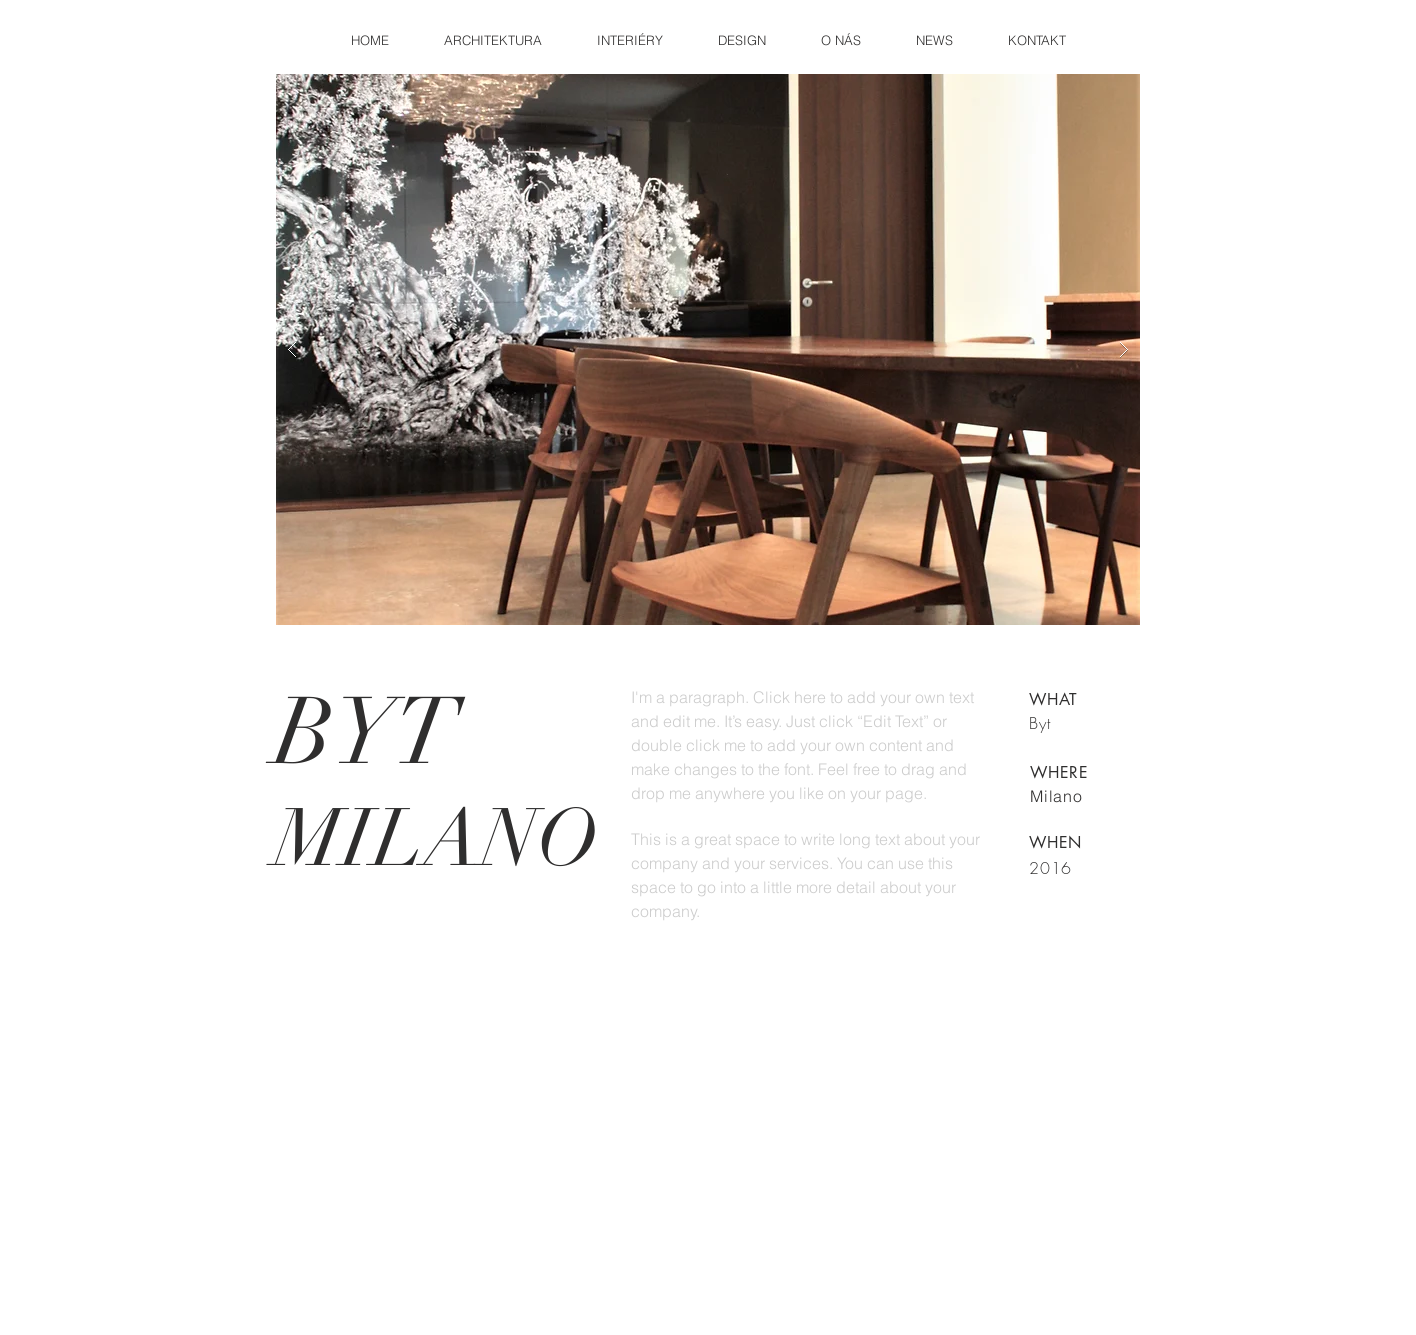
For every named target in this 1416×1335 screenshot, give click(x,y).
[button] (708, 349)
